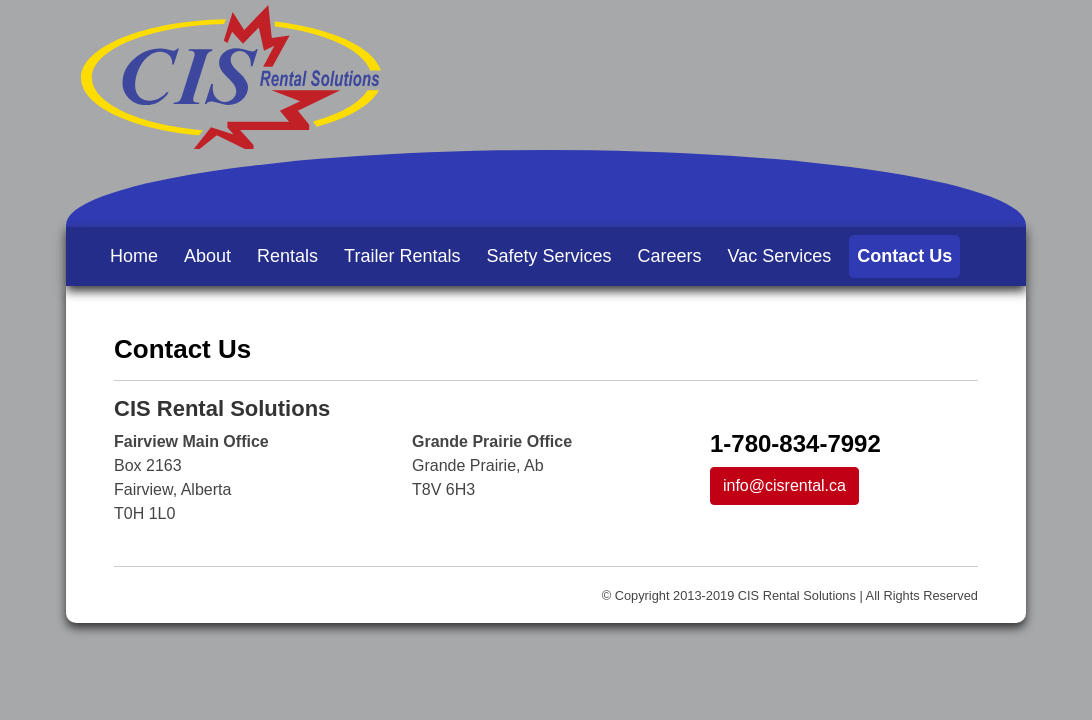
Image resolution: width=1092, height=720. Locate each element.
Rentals (287, 256)
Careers (670, 256)
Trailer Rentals (402, 256)
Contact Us (904, 256)
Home (134, 256)
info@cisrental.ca (784, 485)
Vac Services (780, 256)
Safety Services (548, 256)
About (207, 256)
